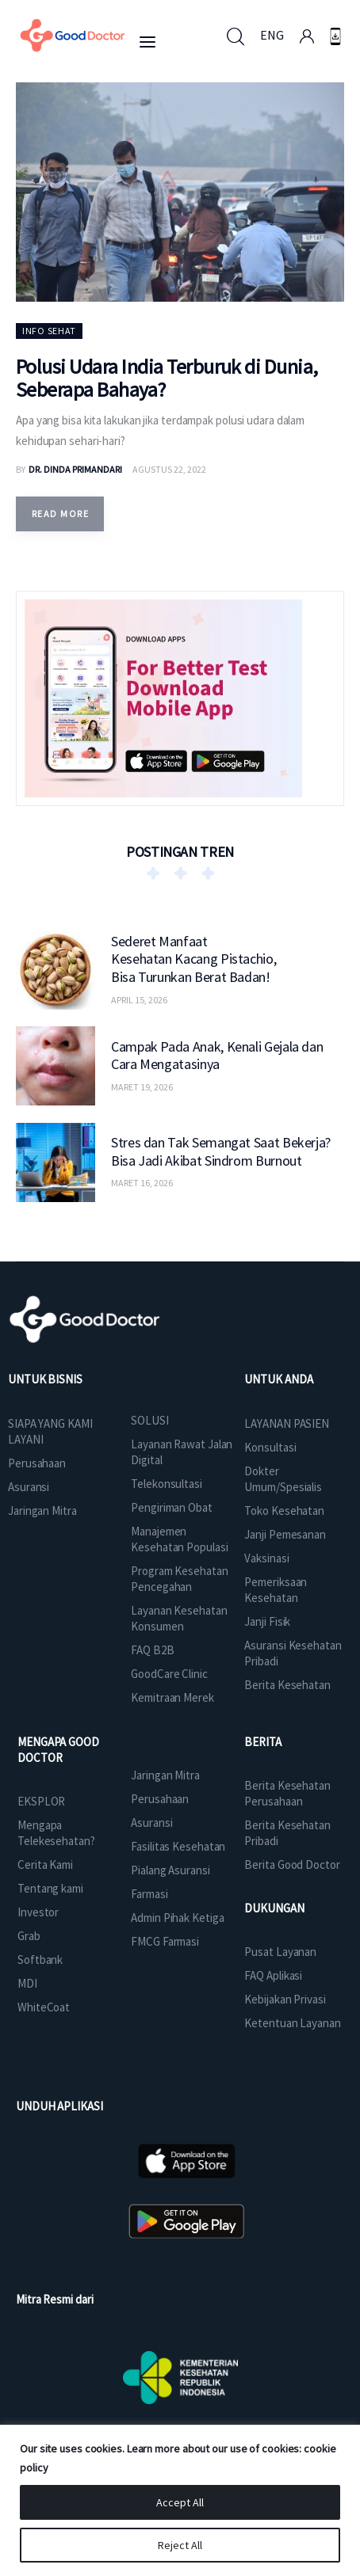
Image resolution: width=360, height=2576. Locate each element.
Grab (28, 1935)
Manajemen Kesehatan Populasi (179, 1539)
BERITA (262, 1741)
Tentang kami (50, 1888)
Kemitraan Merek (172, 1697)
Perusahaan (37, 1463)
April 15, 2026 (139, 1000)
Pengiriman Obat (172, 1507)
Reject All (180, 2545)
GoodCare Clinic (169, 1673)
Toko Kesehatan (284, 1510)
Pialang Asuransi (170, 1870)
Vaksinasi (266, 1558)
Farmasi (149, 1893)
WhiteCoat (43, 2007)
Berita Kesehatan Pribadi (287, 1832)
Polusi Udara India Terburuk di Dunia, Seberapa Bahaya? (167, 377)
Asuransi (28, 1486)
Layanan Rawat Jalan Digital (181, 1451)
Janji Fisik (267, 1621)
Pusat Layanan (280, 1951)
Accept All (180, 2502)
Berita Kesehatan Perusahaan (287, 1793)
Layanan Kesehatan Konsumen (179, 1618)
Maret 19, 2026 (142, 1087)
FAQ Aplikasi (273, 1975)
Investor (38, 1912)
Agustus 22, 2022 (169, 469)
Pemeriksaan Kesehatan (275, 1589)
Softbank (40, 1959)
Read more (60, 513)
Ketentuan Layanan (292, 2022)
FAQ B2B (152, 1649)
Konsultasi (270, 1447)
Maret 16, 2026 (142, 1183)
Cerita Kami (45, 1864)
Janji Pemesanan (285, 1534)
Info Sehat (49, 331)
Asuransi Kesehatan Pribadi (292, 1653)
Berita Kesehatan (287, 1684)
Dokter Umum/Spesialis (283, 1478)
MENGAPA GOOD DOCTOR (58, 1749)
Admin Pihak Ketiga (177, 1917)
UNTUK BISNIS (45, 1379)
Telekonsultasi (166, 1483)
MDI (27, 1983)
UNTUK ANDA (278, 1379)
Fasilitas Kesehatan (178, 1846)
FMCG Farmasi (165, 1941)
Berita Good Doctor (291, 1864)
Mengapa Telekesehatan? (56, 1832)
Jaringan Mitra (42, 1510)
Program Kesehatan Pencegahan (179, 1578)
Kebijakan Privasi (284, 1999)
